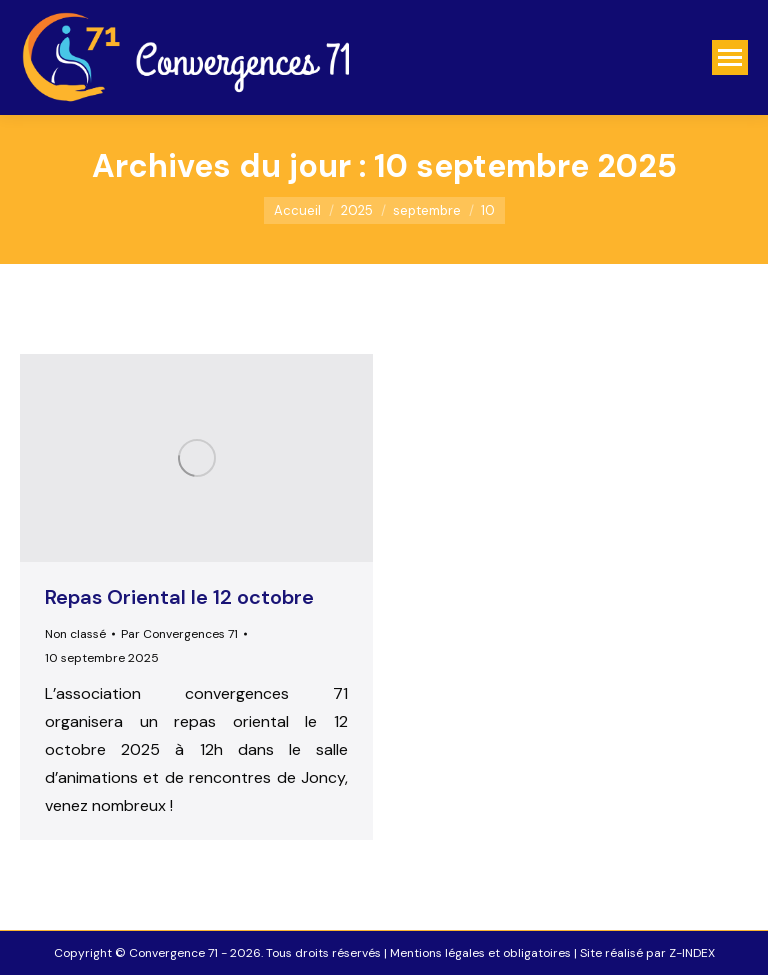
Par (179, 634)
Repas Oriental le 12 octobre (179, 597)
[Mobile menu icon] (730, 57)
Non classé (75, 634)
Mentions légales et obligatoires (480, 953)
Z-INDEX (692, 953)
